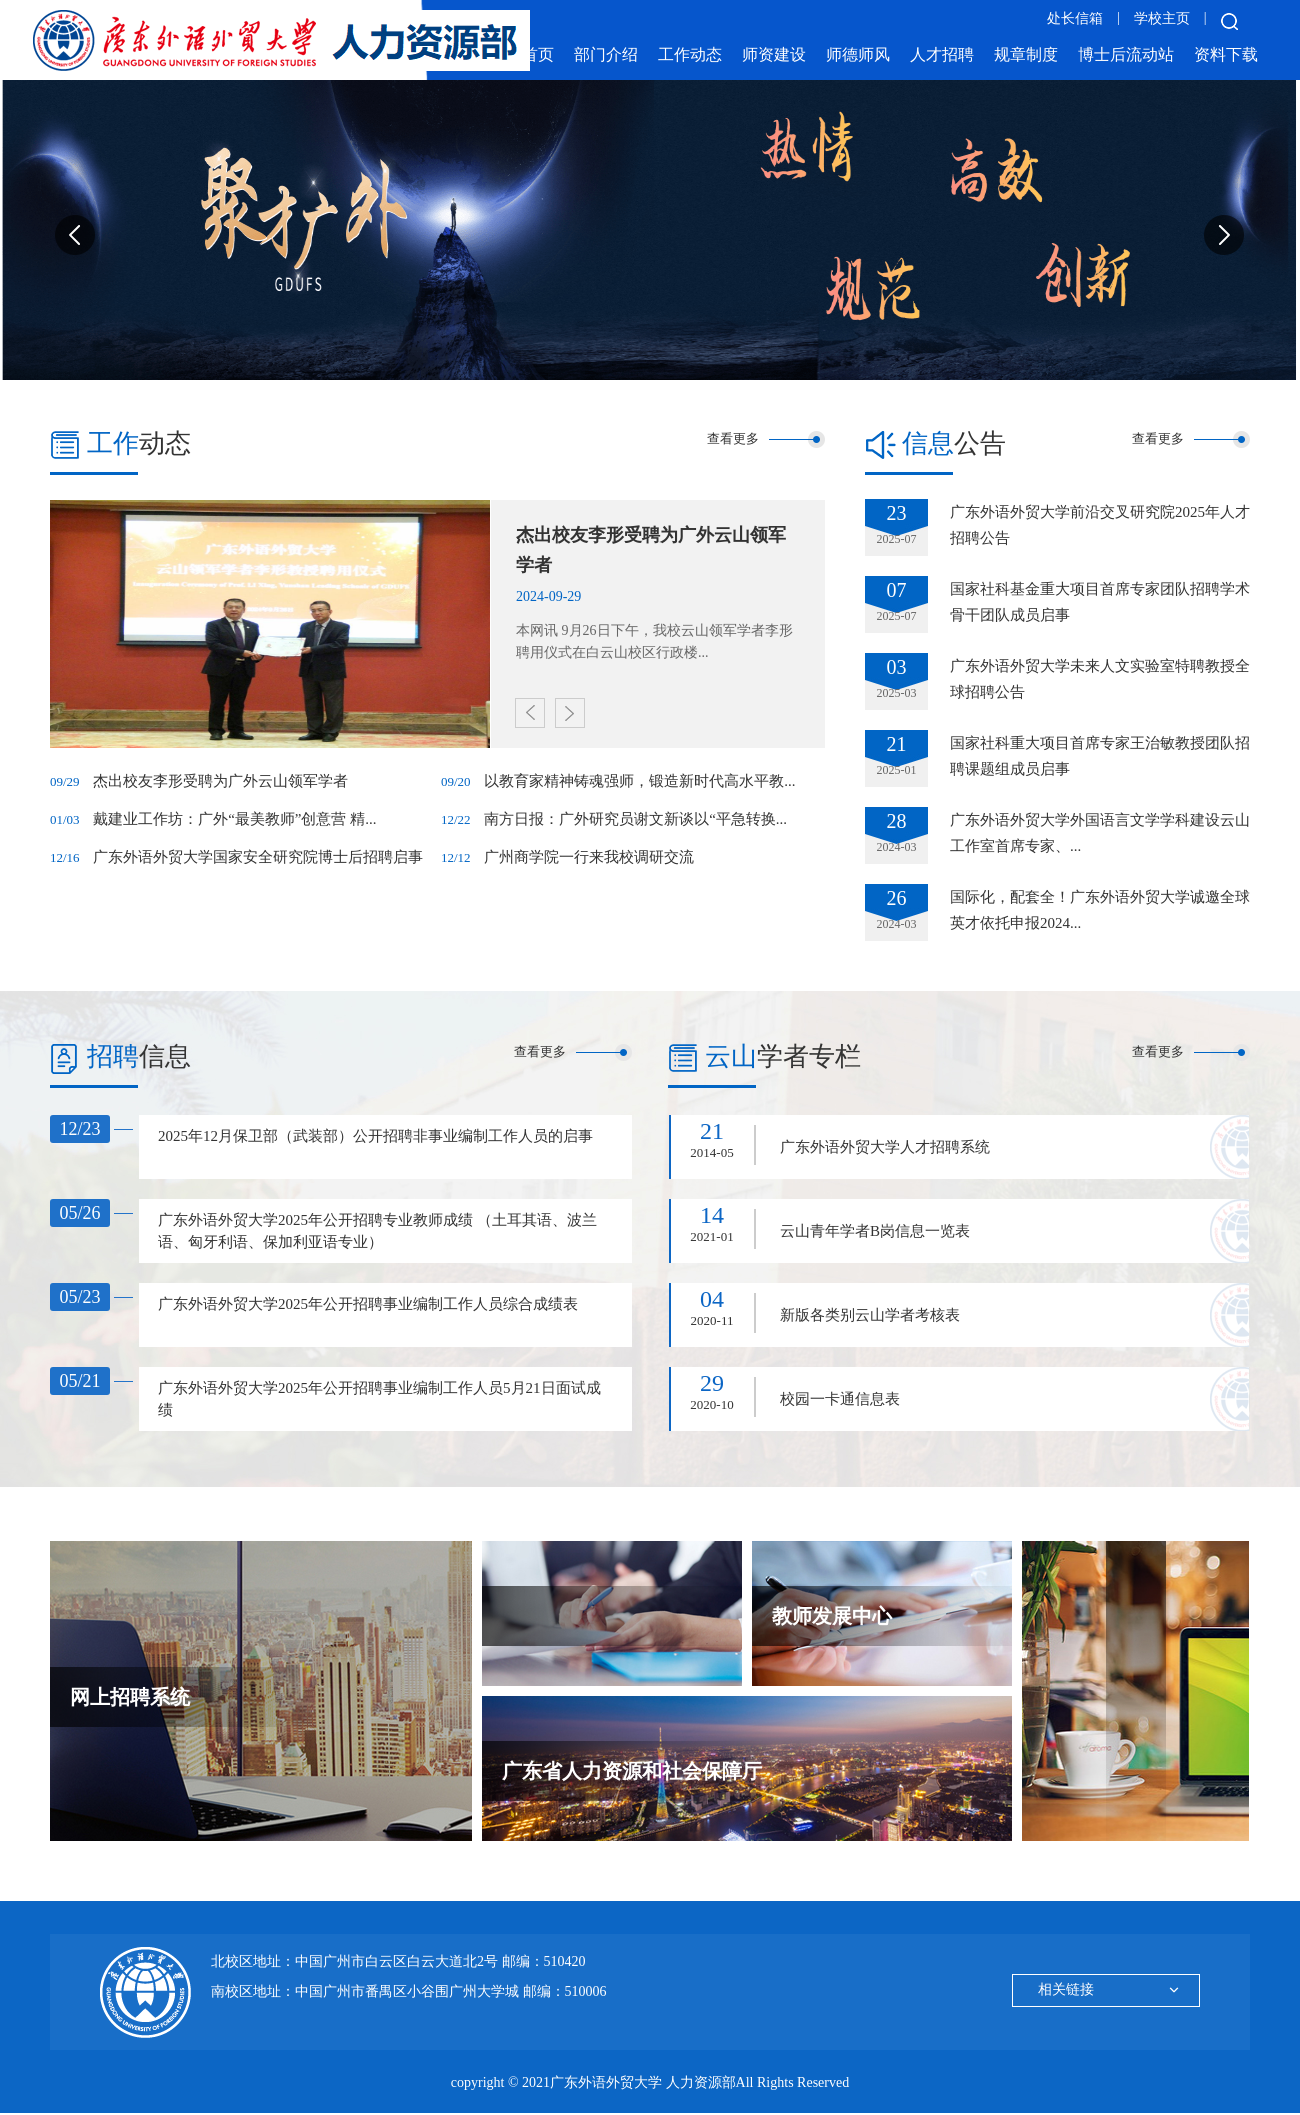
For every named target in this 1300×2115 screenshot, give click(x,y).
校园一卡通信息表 (840, 1399)
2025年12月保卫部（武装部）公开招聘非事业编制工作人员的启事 (375, 1136)
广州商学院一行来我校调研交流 (589, 857)
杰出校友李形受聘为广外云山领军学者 (220, 781)
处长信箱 (1075, 18)
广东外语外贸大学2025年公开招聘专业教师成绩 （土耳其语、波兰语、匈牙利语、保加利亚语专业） (377, 1231)
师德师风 (858, 54)
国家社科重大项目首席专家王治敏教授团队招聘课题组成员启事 (1100, 756)
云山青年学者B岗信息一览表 (875, 1231)
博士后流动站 (1126, 54)
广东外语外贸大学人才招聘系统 (885, 1147)
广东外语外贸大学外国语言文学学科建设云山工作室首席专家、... (1100, 833)
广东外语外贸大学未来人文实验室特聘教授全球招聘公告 (1100, 679)
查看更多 (733, 438)
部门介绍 (606, 54)
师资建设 (774, 54)
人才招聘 (942, 54)
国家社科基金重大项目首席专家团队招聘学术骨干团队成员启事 (1100, 602)
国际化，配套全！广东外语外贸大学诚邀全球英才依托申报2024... (1100, 910)
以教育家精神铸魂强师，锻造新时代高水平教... (639, 781)
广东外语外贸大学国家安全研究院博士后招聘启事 (258, 857)
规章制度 (1026, 54)
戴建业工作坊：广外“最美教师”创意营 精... (234, 819)
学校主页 (1162, 18)
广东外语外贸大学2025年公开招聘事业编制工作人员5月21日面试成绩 (379, 1399)
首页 (538, 54)
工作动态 (690, 54)
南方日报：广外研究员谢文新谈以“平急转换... (635, 819)
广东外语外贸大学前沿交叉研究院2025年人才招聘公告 (1100, 525)
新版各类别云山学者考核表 (870, 1315)
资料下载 (1226, 54)
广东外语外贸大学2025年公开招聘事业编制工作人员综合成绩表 (368, 1304)
